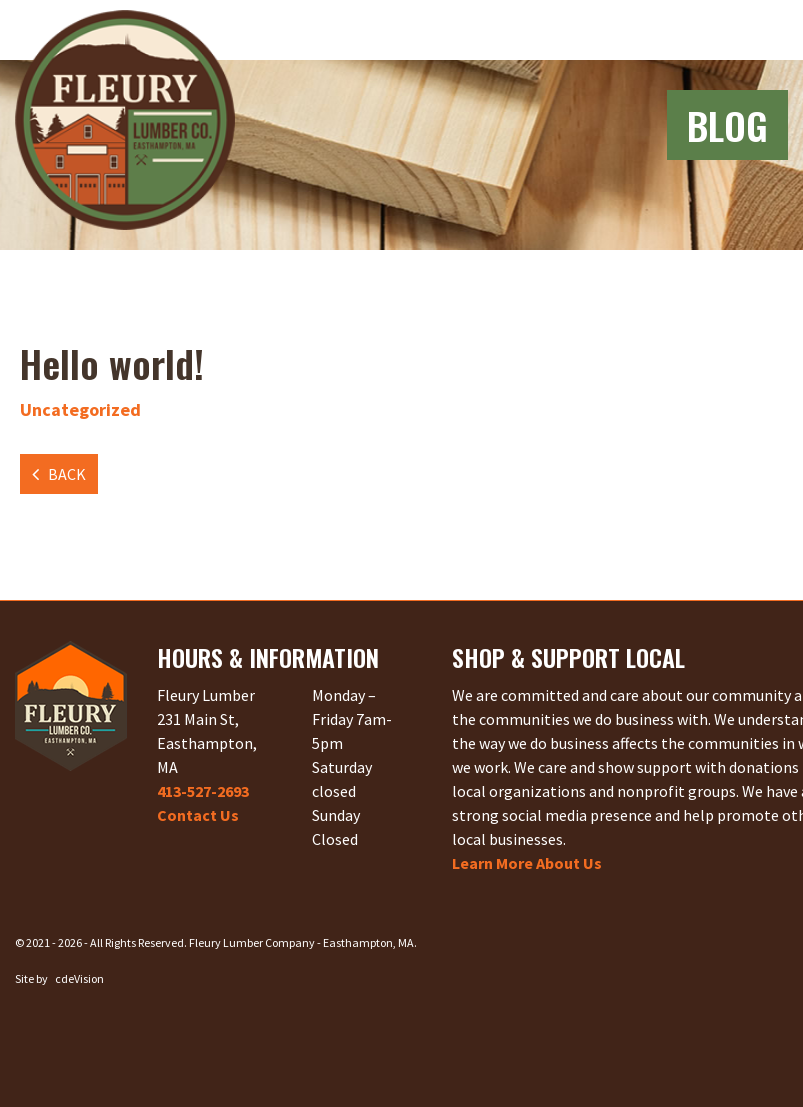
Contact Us (198, 815)
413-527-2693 (203, 791)
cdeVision (79, 978)
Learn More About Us (527, 863)
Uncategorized (80, 409)
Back (67, 474)
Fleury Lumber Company (125, 120)
